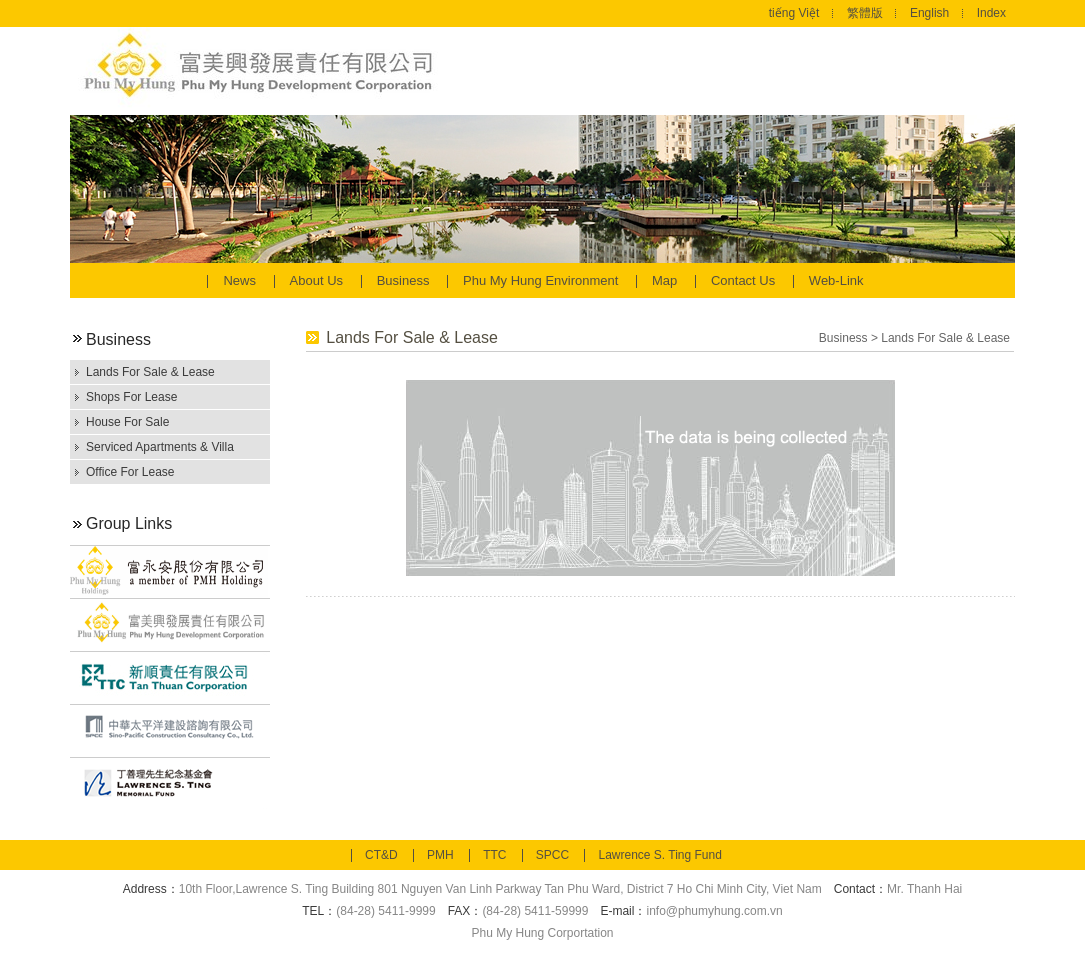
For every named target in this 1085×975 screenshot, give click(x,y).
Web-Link (836, 280)
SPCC (552, 855)
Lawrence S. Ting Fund (659, 855)
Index (991, 13)
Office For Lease (130, 472)
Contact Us (745, 280)
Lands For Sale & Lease (150, 372)
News (241, 280)
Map (666, 280)
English (929, 13)
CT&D (381, 855)
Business (405, 280)
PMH (440, 855)
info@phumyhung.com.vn (714, 911)
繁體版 (865, 13)
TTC (494, 855)
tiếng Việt (794, 13)
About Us (318, 280)
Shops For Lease (131, 397)
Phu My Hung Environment (542, 280)
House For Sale (127, 422)
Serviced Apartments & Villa (160, 447)
